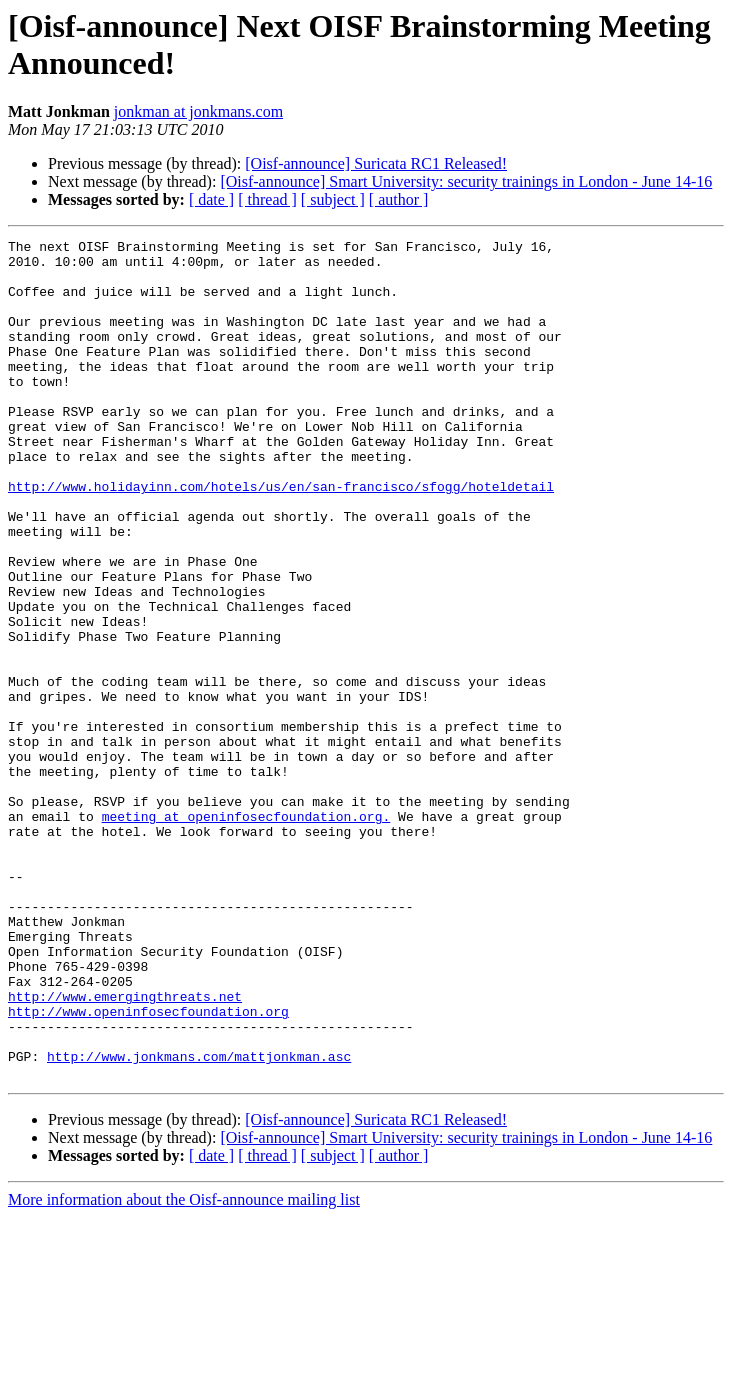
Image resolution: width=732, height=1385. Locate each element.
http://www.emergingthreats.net (125, 1149)
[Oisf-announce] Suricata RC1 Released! (376, 163)
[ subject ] (333, 199)
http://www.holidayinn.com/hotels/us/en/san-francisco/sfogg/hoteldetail (281, 537)
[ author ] (399, 199)
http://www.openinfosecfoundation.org (148, 1167)
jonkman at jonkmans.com (198, 111)
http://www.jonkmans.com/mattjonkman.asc (199, 1221)
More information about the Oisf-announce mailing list (184, 1367)
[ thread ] (267, 199)
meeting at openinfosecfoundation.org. (246, 933)
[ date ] (211, 199)
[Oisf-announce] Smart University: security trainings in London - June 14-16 (466, 181)
